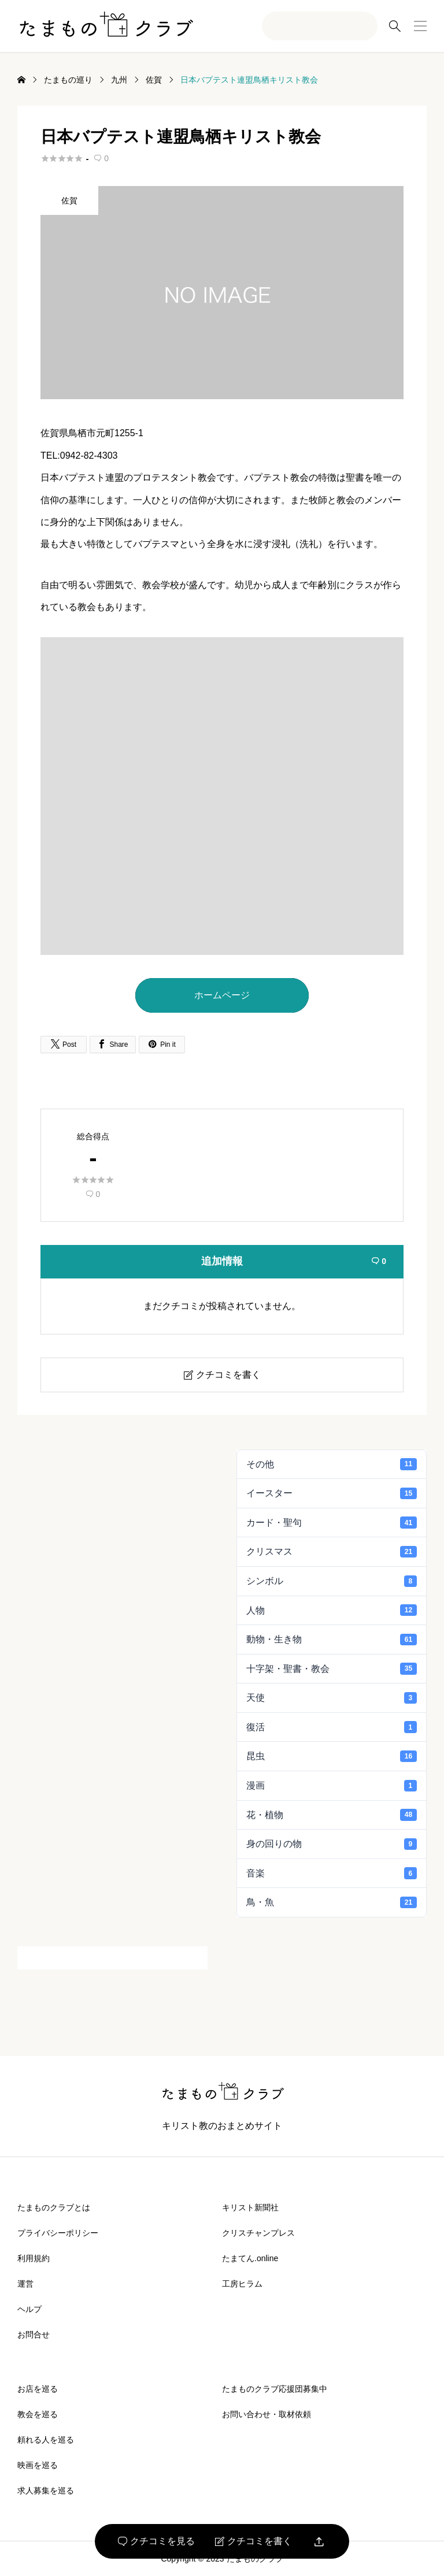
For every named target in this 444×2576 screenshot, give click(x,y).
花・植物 (331, 1814)
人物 (331, 1610)
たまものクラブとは (53, 2207)
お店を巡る (37, 2388)
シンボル (331, 1581)
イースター (331, 1493)
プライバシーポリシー (57, 2232)
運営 (25, 2283)
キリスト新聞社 (250, 2207)
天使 (331, 1698)
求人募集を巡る (45, 2490)
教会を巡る (37, 2414)
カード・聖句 (331, 1522)
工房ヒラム (242, 2283)
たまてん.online (250, 2258)
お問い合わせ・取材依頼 (266, 2414)
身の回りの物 (331, 1844)
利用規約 (33, 2258)
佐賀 (69, 200)
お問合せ (33, 2334)
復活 (331, 1727)
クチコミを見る (156, 2541)
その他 (331, 1464)
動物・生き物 (331, 1639)
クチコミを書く (253, 2541)
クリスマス (331, 1552)
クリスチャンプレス (258, 2232)
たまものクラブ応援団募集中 (274, 2388)
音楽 (331, 1873)
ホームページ (222, 995)
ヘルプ (29, 2309)
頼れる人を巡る (45, 2439)
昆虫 (331, 1756)
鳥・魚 (331, 1902)
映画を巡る (37, 2465)
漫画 (331, 1785)
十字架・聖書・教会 (331, 1668)
